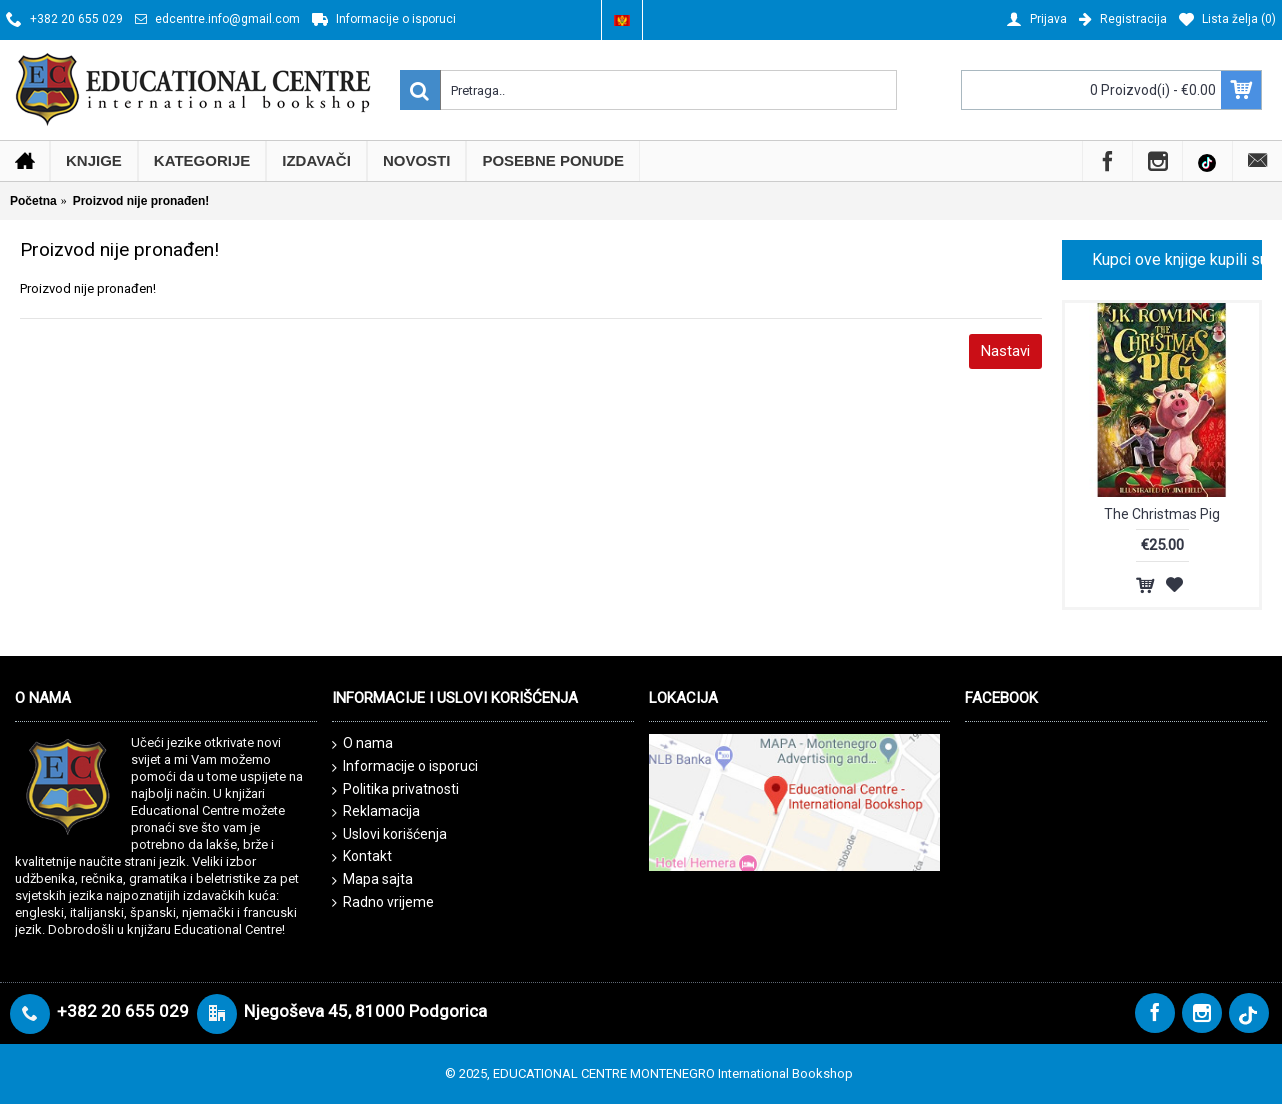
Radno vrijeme (383, 902)
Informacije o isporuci (405, 767)
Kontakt (362, 857)
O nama (362, 744)
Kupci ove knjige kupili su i (1177, 259)
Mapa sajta (372, 880)
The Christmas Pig (1162, 514)
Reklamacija (376, 812)
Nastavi (1005, 351)
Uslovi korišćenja (389, 835)
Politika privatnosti (395, 790)
